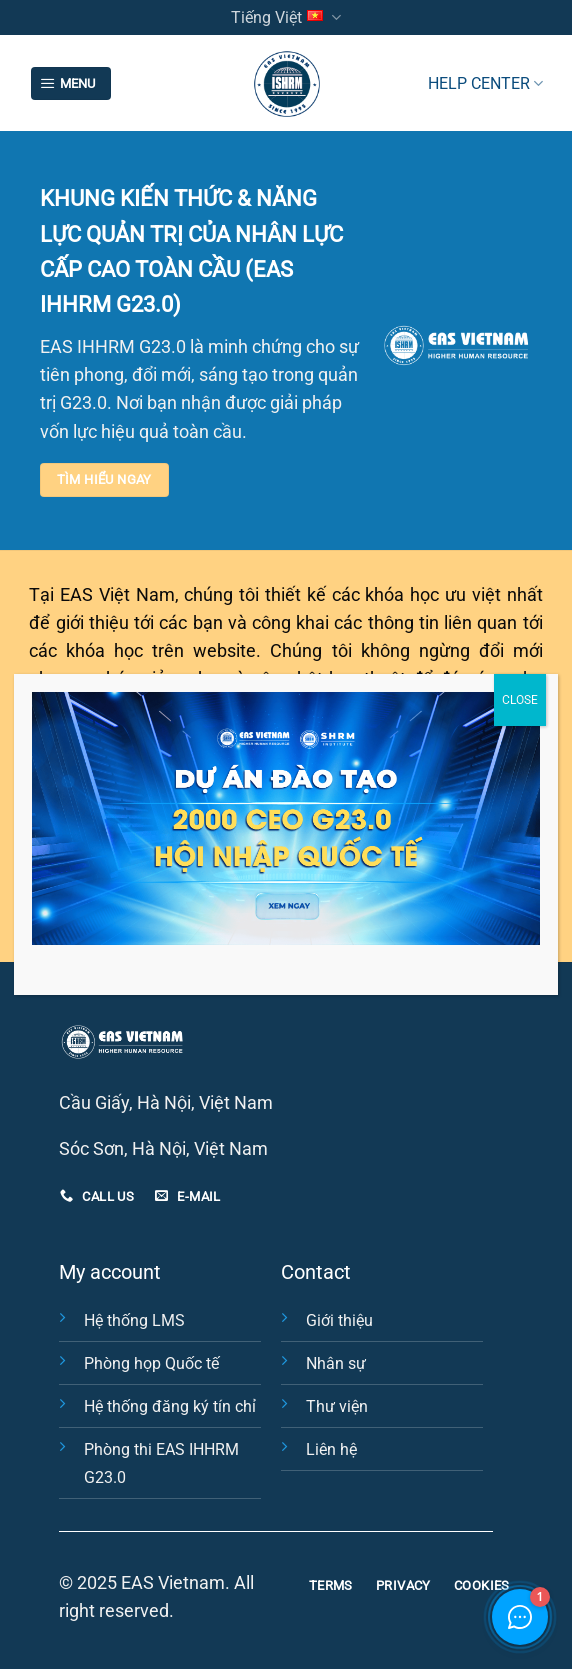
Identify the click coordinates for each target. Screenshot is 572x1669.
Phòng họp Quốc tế (151, 1363)
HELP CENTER (485, 83)
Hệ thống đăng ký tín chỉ (170, 1406)
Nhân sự (336, 1363)
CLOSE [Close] (520, 700)
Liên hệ (331, 1449)
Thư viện (337, 1406)
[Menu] (71, 84)
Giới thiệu (339, 1320)
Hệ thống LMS (134, 1320)
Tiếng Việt (286, 17)
